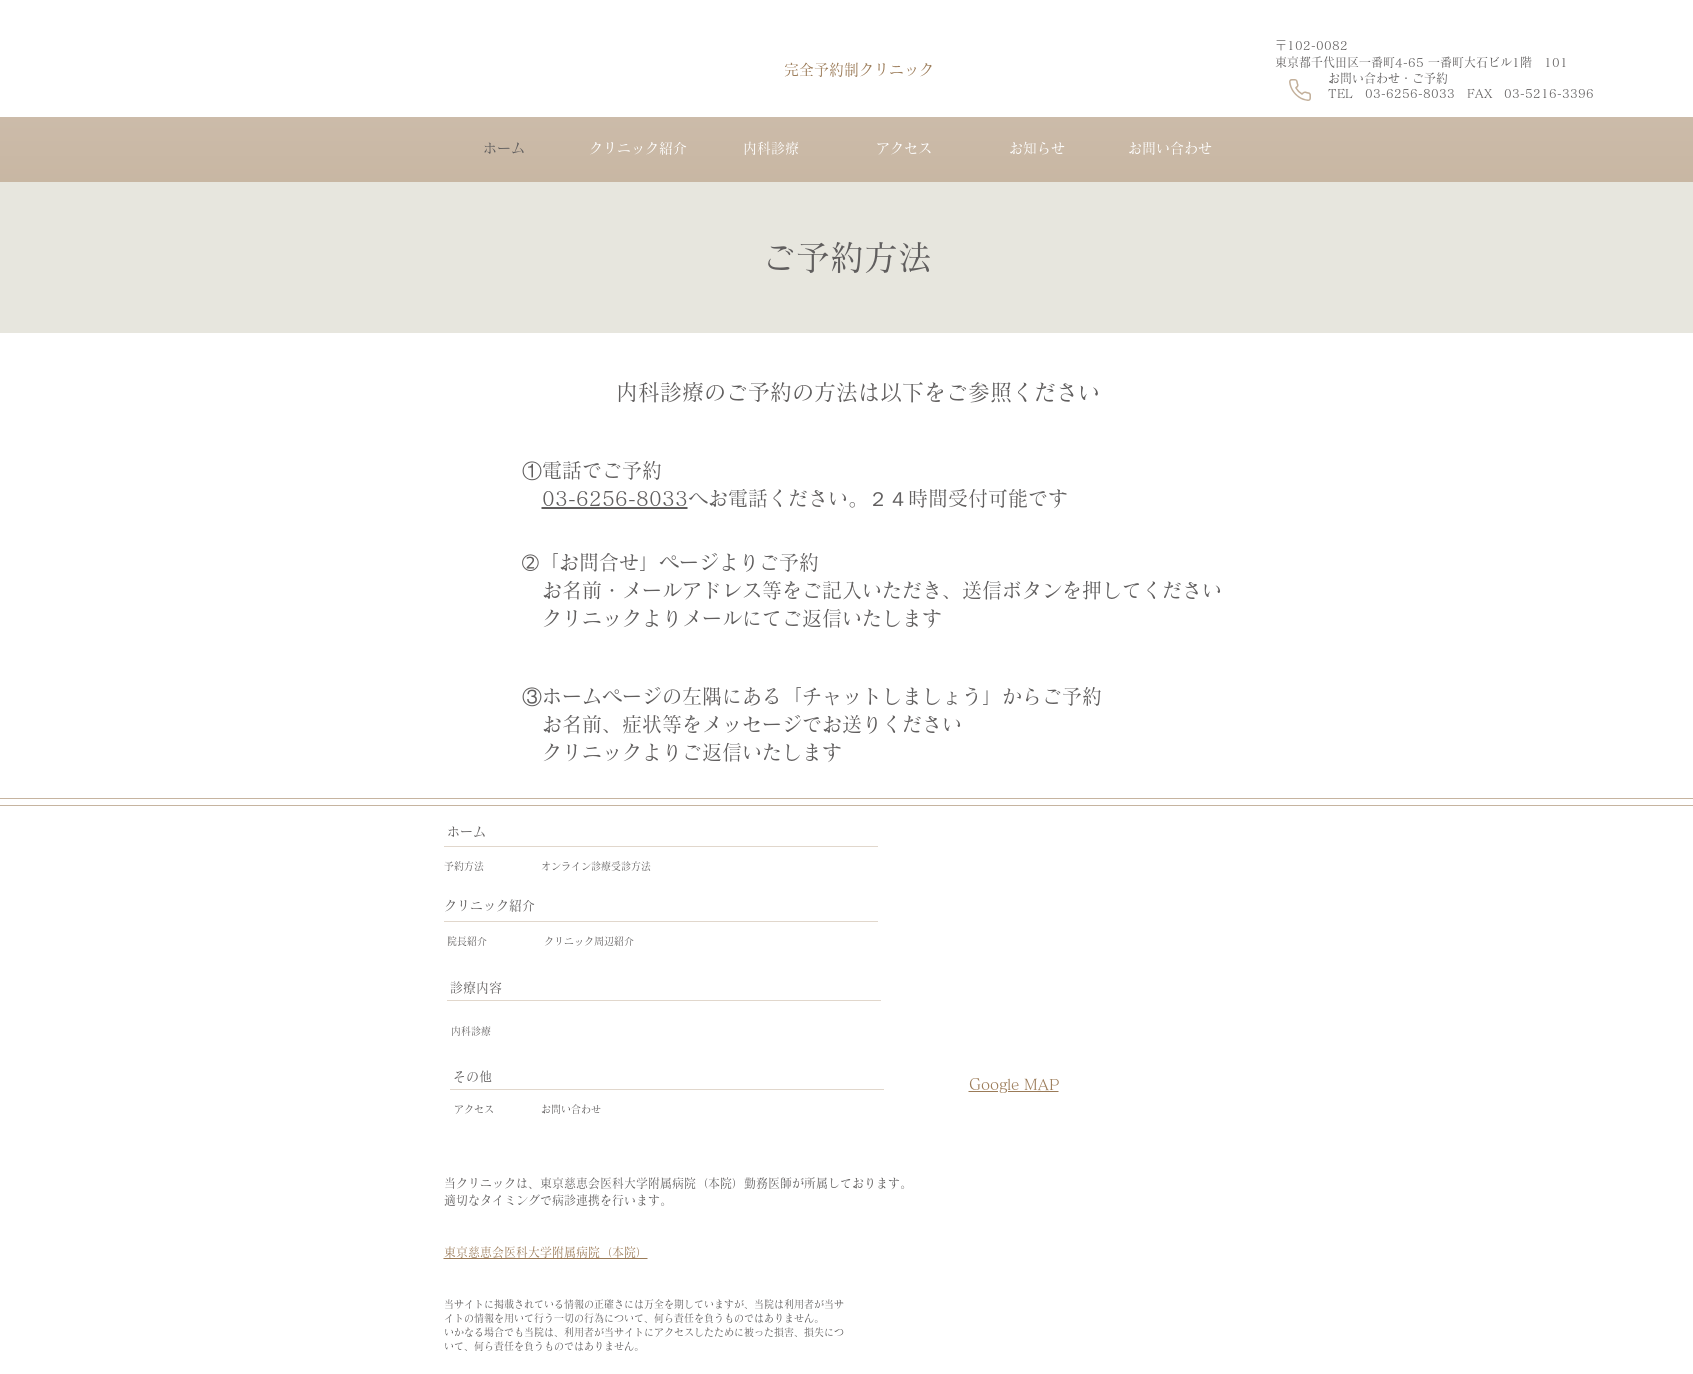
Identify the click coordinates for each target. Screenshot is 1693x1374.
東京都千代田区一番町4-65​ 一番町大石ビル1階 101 (1421, 62)
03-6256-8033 (615, 498)
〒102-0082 (1317, 45)
